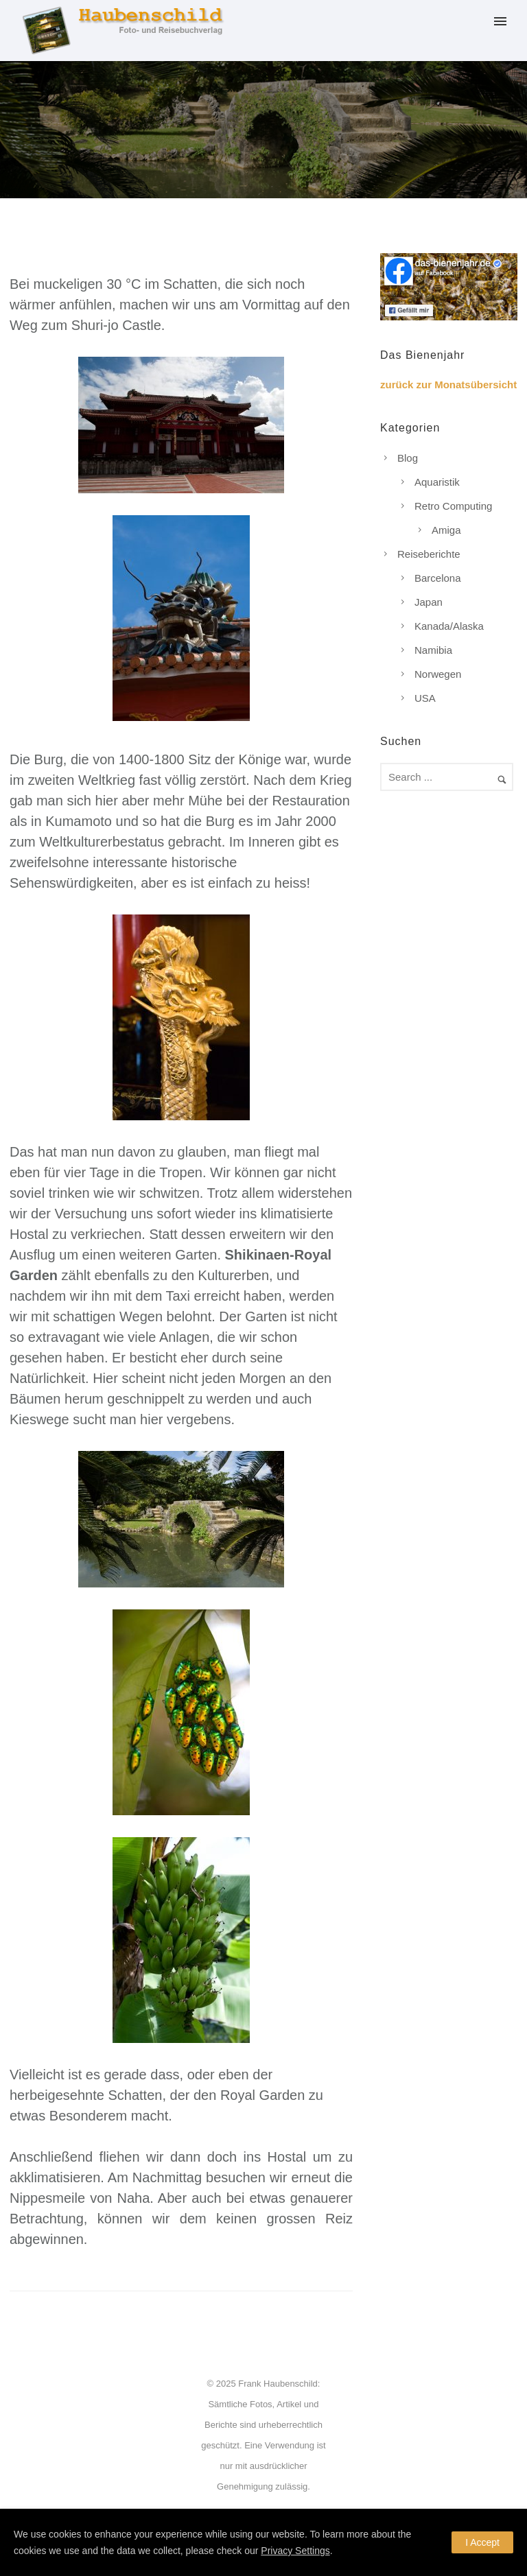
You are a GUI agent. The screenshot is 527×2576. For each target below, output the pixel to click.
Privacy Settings (295, 2550)
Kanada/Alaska (449, 626)
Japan (428, 602)
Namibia (433, 650)
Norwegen (437, 674)
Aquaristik (437, 482)
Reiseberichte (428, 554)
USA (425, 698)
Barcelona (437, 578)
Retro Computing (453, 506)
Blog (407, 458)
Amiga (446, 530)
